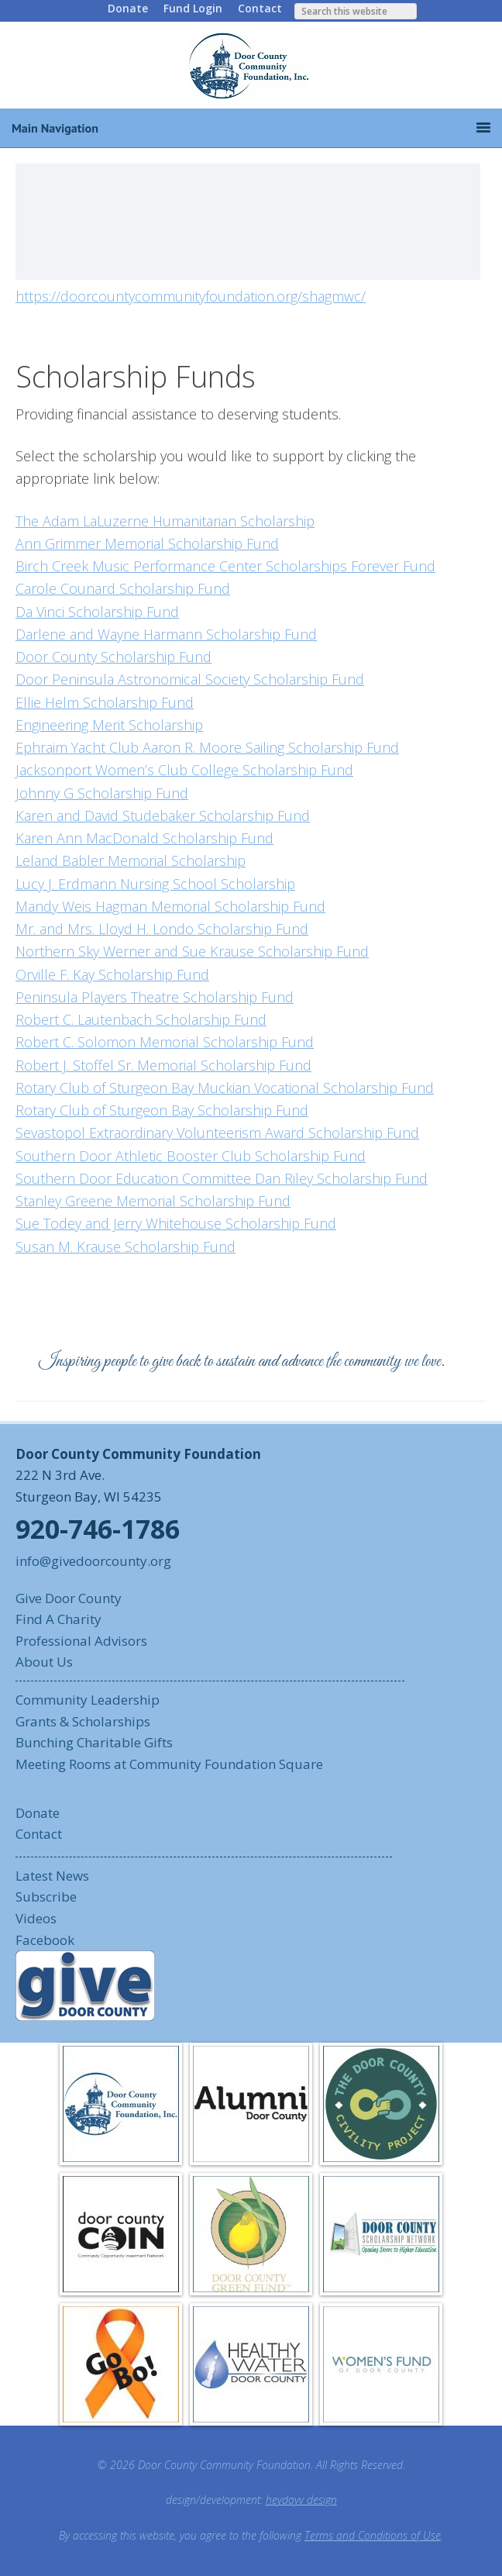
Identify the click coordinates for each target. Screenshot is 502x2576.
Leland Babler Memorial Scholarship (130, 860)
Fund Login (192, 8)
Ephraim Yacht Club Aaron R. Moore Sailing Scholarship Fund (207, 747)
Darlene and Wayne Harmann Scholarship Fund (166, 634)
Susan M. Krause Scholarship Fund (125, 1246)
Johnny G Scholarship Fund (101, 793)
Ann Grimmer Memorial (91, 543)
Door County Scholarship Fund (113, 656)
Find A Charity (58, 1619)
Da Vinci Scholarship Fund (97, 611)
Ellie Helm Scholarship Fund (104, 702)
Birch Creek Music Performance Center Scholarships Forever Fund (225, 566)
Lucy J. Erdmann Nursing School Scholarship (155, 883)
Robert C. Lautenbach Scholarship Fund (140, 1019)
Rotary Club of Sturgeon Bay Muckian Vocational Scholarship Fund (224, 1087)
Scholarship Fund (223, 543)
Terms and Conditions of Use (372, 2535)
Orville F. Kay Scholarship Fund (112, 974)
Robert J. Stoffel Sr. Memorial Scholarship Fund (163, 1065)
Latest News (52, 1876)
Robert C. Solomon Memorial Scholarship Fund (164, 1042)
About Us (44, 1662)
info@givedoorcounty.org (93, 1561)
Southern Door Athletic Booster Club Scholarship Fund (190, 1156)
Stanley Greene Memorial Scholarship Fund (153, 1200)
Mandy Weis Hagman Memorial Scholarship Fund (170, 906)
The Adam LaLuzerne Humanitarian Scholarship (165, 521)
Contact (260, 8)
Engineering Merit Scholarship (109, 725)
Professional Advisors (81, 1641)
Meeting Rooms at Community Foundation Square (169, 1764)
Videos (36, 1918)
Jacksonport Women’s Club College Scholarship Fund (184, 769)
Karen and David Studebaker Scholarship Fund (162, 815)
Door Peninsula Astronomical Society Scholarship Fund (189, 679)
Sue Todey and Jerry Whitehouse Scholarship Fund (175, 1223)
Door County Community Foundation (251, 65)
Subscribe (46, 1896)
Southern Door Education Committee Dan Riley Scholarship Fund (221, 1178)
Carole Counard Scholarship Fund (122, 588)
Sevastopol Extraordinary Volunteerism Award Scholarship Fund (217, 1132)
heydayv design (301, 2499)
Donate (128, 8)
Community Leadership (87, 1700)
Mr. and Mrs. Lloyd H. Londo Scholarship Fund (161, 928)
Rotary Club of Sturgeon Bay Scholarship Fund (161, 1110)
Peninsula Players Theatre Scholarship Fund (154, 997)
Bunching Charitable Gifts (94, 1742)
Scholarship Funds (135, 376)
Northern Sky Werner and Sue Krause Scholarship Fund (192, 951)
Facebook (44, 1940)
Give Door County (68, 1598)
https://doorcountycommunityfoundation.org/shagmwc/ (190, 296)
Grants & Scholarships (82, 1721)
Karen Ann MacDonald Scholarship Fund (144, 838)
